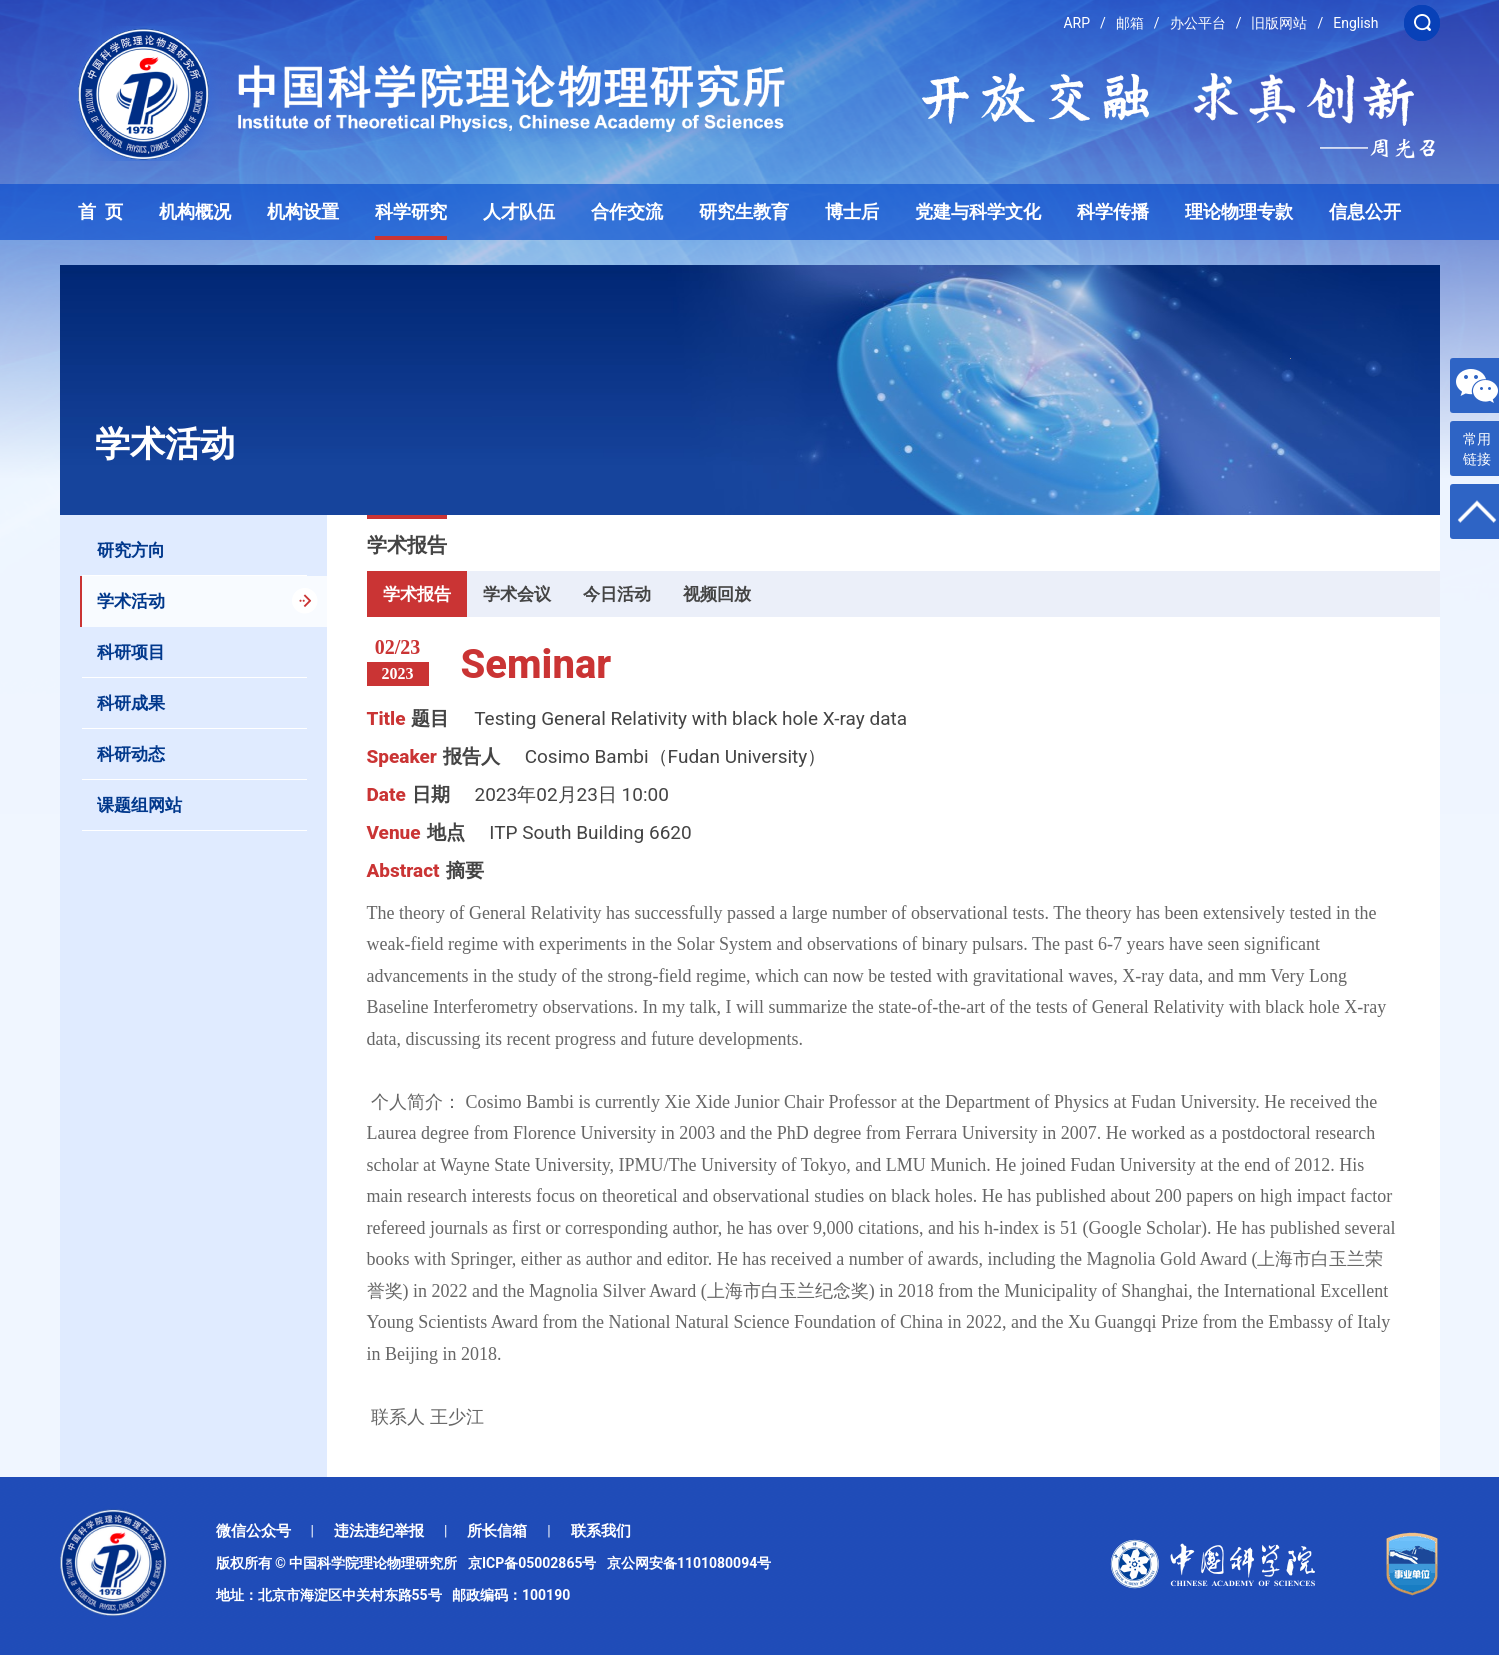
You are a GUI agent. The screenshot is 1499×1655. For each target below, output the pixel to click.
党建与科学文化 (978, 212)
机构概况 (195, 212)
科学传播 (1113, 212)
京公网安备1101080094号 (689, 1563)
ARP (1076, 23)
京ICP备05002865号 (536, 1563)
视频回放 (717, 594)
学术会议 (517, 594)
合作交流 (627, 212)
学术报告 (417, 594)
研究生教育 (744, 212)
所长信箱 (497, 1531)
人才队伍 (519, 212)
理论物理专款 (1239, 212)
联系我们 (601, 1531)
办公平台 (1198, 23)
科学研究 (411, 212)
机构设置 (303, 212)
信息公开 (1365, 212)
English (1355, 23)
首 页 (100, 212)
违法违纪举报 (379, 1531)
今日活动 (617, 594)
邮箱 (1130, 23)
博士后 (852, 212)
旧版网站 (1279, 23)
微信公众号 (253, 1531)
